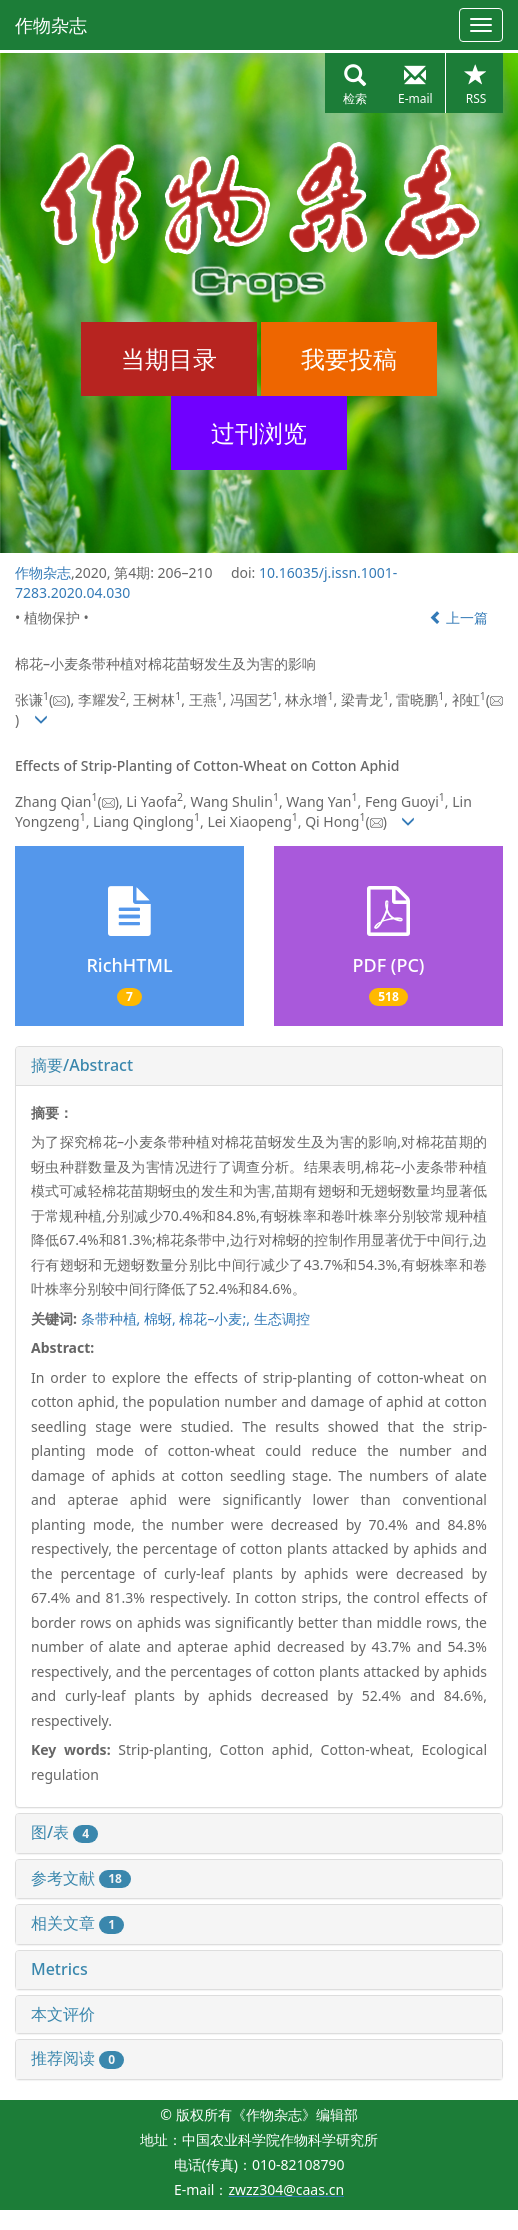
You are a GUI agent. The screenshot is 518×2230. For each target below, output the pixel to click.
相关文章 (77, 1923)
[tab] (259, 1066)
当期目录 (169, 358)
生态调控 (282, 1318)
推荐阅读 (77, 2058)
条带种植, (112, 1318)
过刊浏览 (259, 432)
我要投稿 (349, 358)
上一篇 (459, 617)
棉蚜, (161, 1318)
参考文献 (81, 1878)
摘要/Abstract (82, 1065)
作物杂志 (51, 25)
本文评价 (63, 2014)
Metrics (59, 1969)
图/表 (64, 1832)
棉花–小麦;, (216, 1318)
